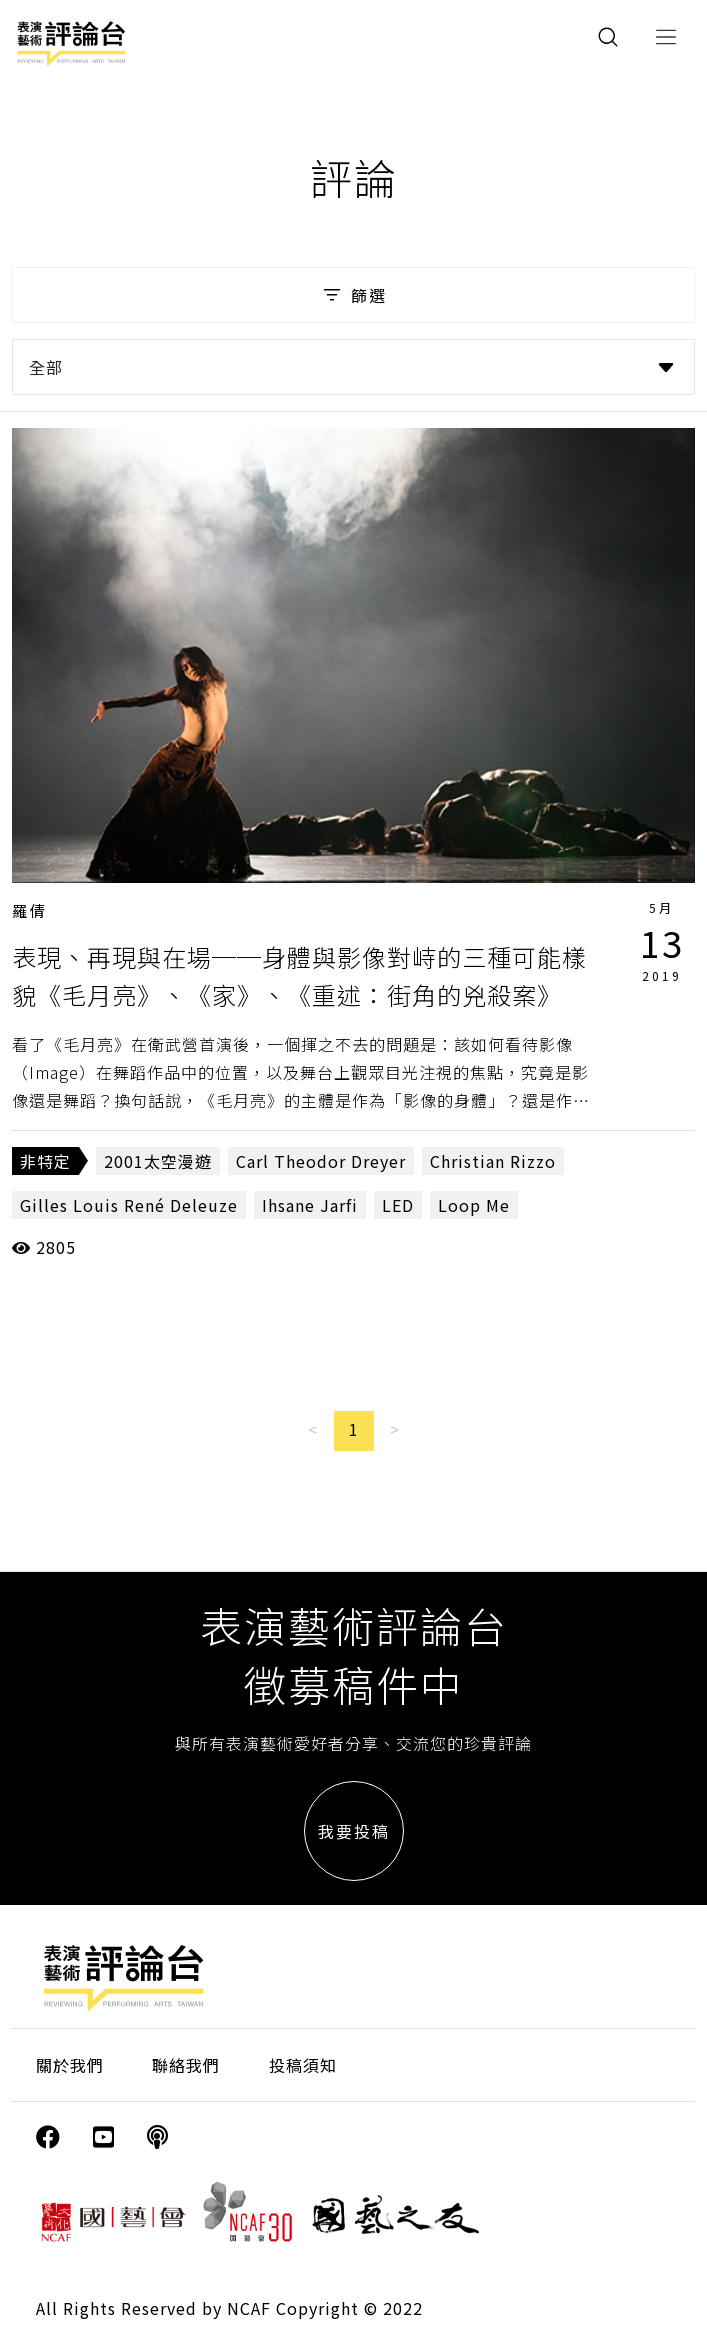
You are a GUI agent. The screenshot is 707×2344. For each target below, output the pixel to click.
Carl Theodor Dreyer (321, 1161)
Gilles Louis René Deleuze (129, 1205)
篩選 (353, 295)
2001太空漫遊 (158, 1161)
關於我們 (70, 2065)
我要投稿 (354, 1831)
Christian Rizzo (493, 1161)
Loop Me (474, 1205)
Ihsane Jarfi (310, 1205)
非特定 (45, 1161)
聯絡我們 (186, 2065)
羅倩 (30, 910)
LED (398, 1205)
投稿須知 (303, 2065)
